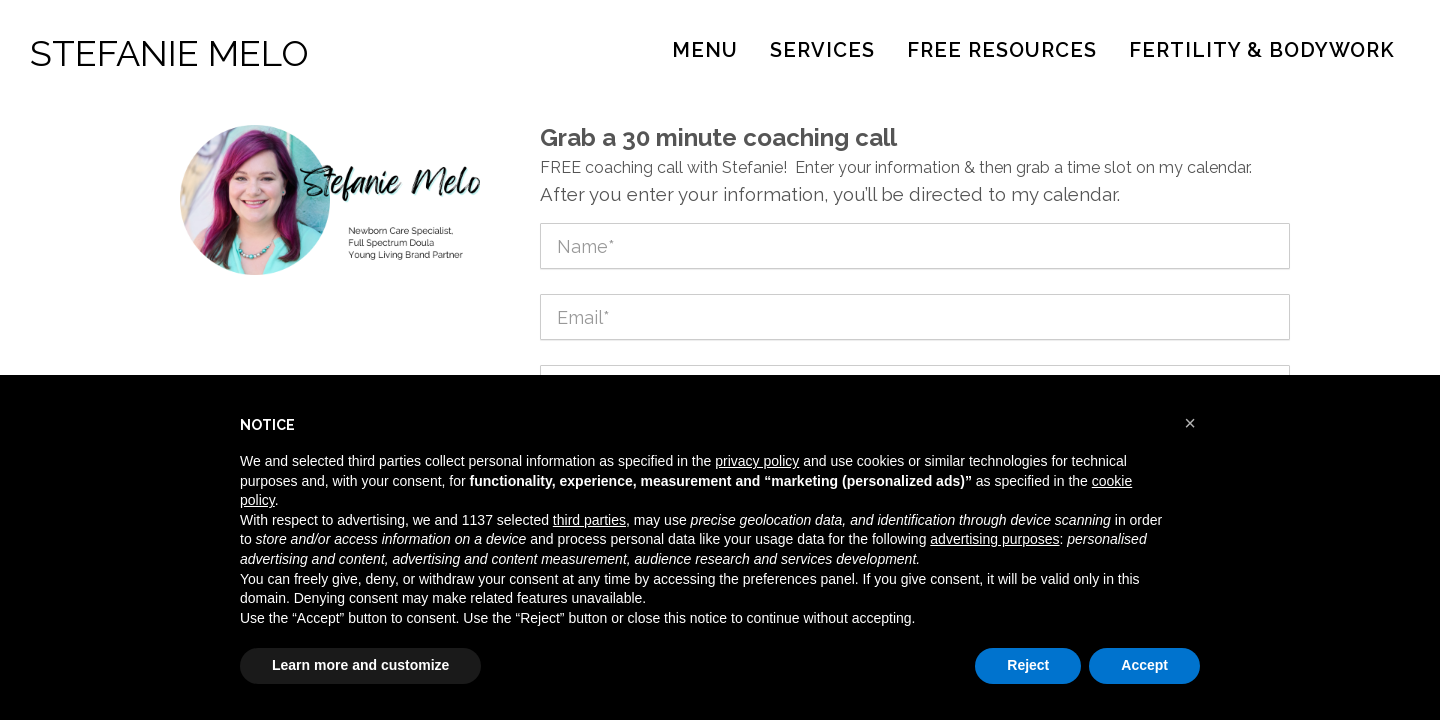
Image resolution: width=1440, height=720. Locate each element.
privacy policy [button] (757, 461)
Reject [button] (1028, 665)
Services (822, 50)
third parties (589, 520)
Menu (705, 50)
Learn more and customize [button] (360, 665)
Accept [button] (1144, 665)
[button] (1190, 423)
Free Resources (1002, 50)
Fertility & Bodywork (1262, 50)
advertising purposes (994, 539)
